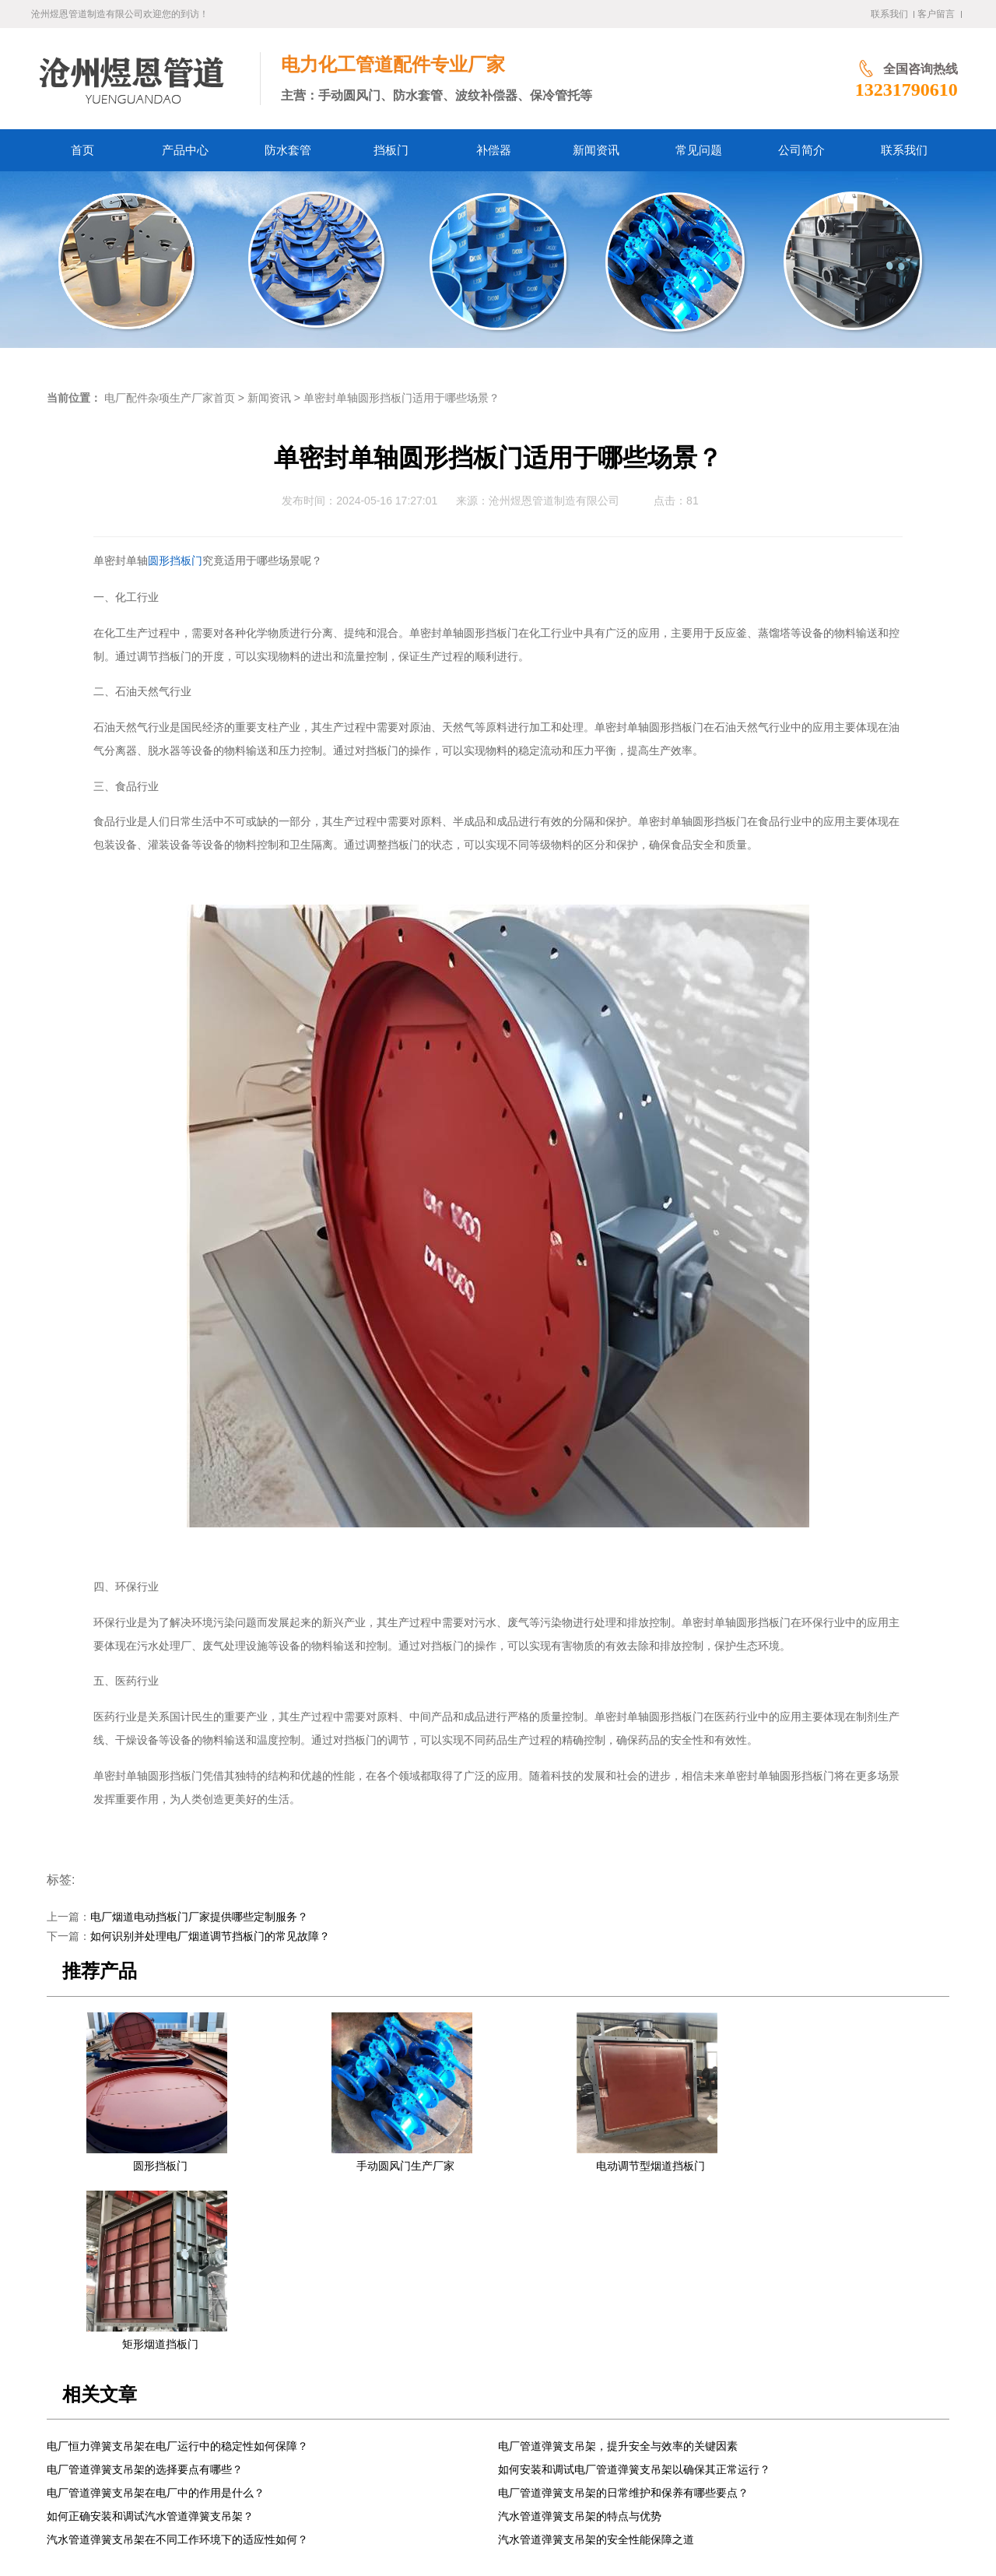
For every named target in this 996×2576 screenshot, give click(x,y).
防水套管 (300, 2433)
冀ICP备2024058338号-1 (325, 2527)
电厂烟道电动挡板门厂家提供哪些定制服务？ (199, 1917)
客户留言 (936, 14)
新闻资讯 (269, 398)
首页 (201, 2433)
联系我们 (889, 14)
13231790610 (837, 89)
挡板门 (350, 2433)
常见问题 (499, 2433)
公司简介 (555, 2433)
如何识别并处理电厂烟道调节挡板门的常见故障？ (210, 1936)
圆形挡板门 (175, 561)
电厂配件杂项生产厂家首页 (169, 398)
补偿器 (394, 2433)
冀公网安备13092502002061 (453, 2527)
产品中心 (245, 2433)
